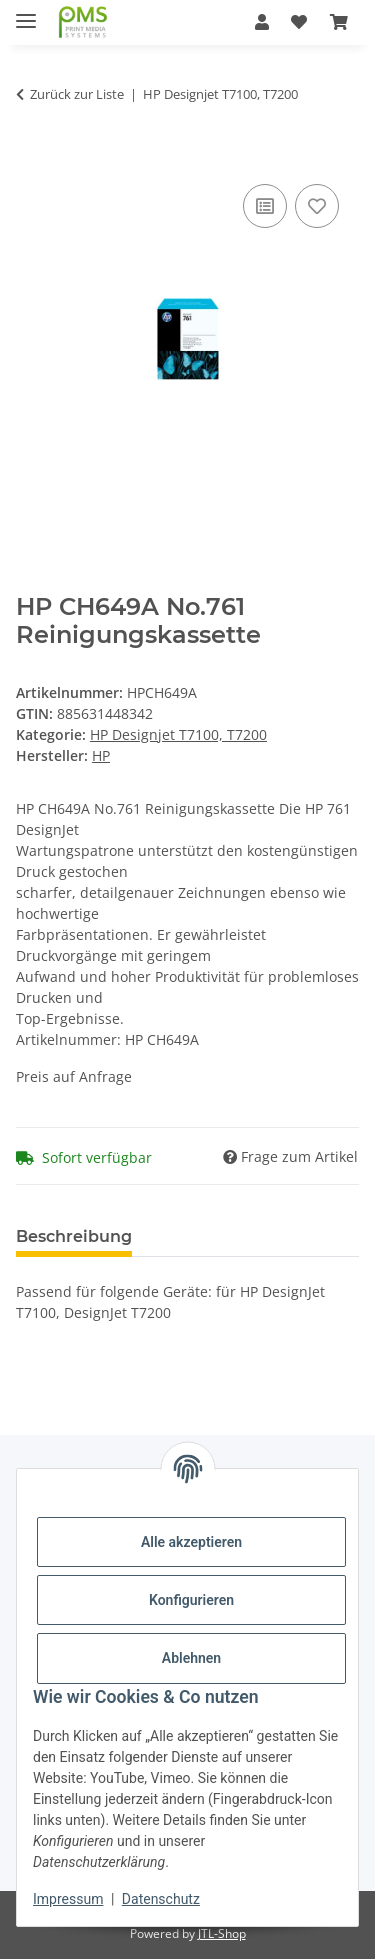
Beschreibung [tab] (74, 1236)
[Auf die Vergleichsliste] (265, 206)
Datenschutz (161, 1899)
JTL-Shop (222, 1933)
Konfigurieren (191, 1600)
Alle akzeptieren (191, 1542)
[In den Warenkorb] (32, 157)
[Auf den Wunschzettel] (317, 206)
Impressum (68, 1899)
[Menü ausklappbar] (26, 12)
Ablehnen (191, 1658)
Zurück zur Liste (77, 94)
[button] (262, 22)
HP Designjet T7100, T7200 (178, 734)
